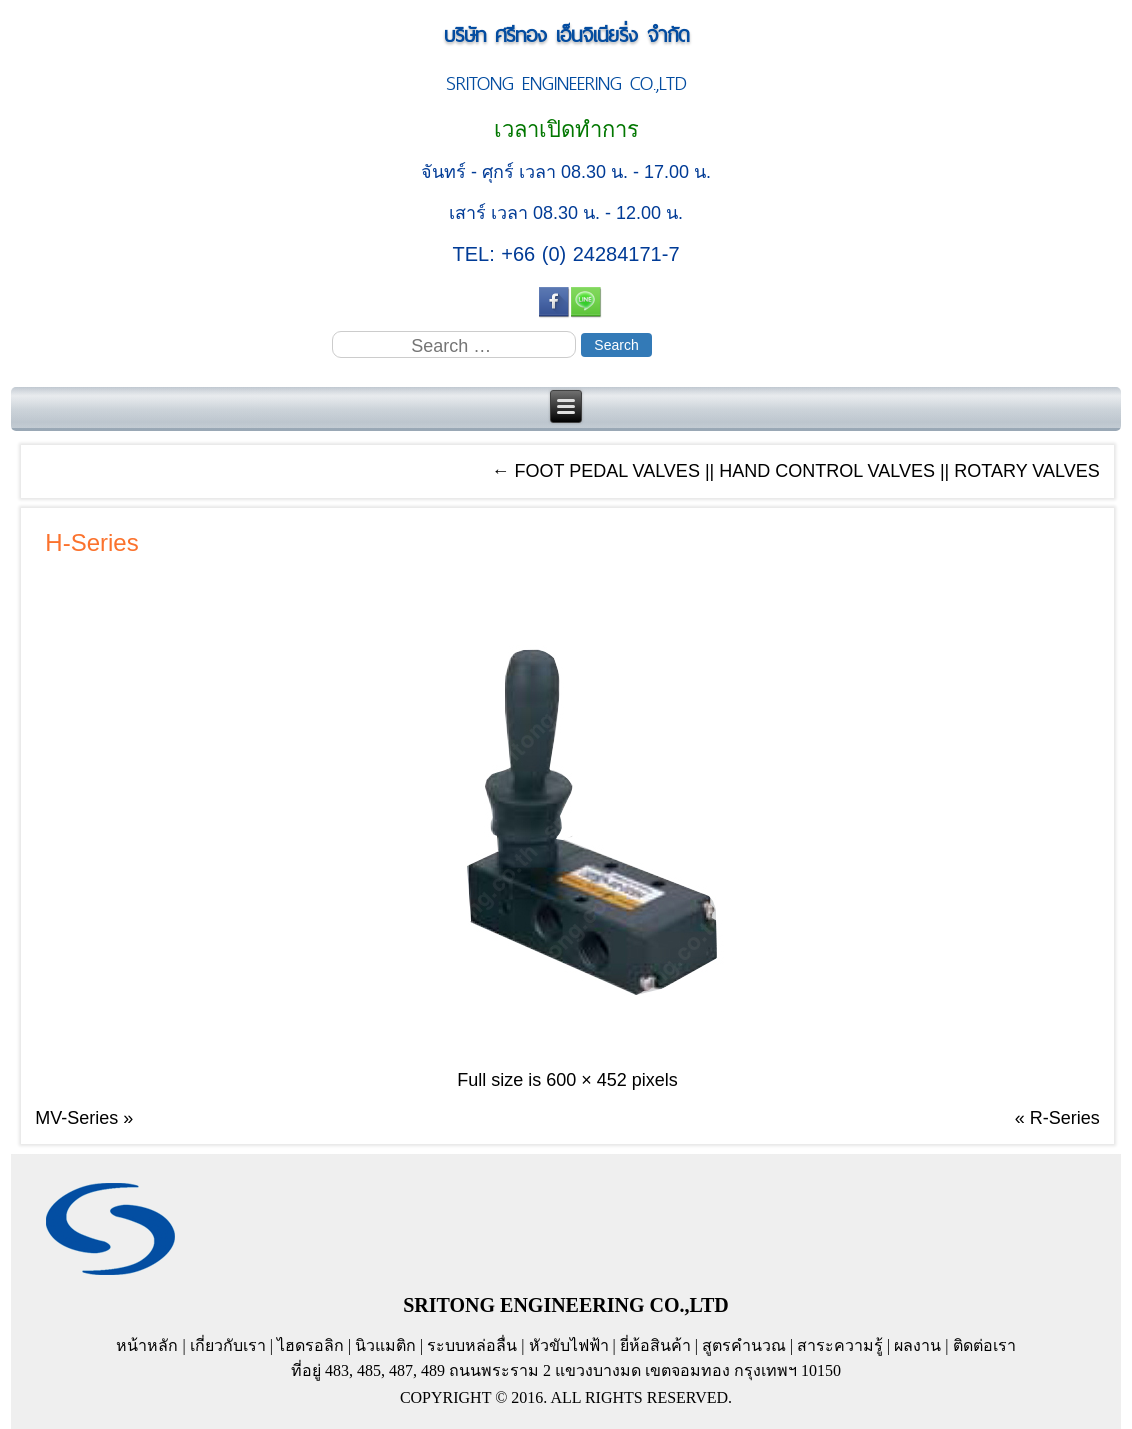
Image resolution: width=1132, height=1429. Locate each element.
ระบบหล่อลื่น (472, 1345)
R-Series (1065, 1118)
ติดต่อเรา (984, 1345)
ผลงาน (917, 1345)
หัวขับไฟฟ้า (569, 1345)
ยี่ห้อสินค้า (655, 1345)
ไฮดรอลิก (310, 1345)
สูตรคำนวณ (744, 1345)
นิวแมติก (385, 1345)
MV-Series (76, 1118)
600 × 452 (586, 1080)
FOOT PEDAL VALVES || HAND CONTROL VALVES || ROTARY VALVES (795, 471)
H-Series (91, 542)
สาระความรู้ (840, 1345)
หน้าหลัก (147, 1345)
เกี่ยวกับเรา (228, 1345)
